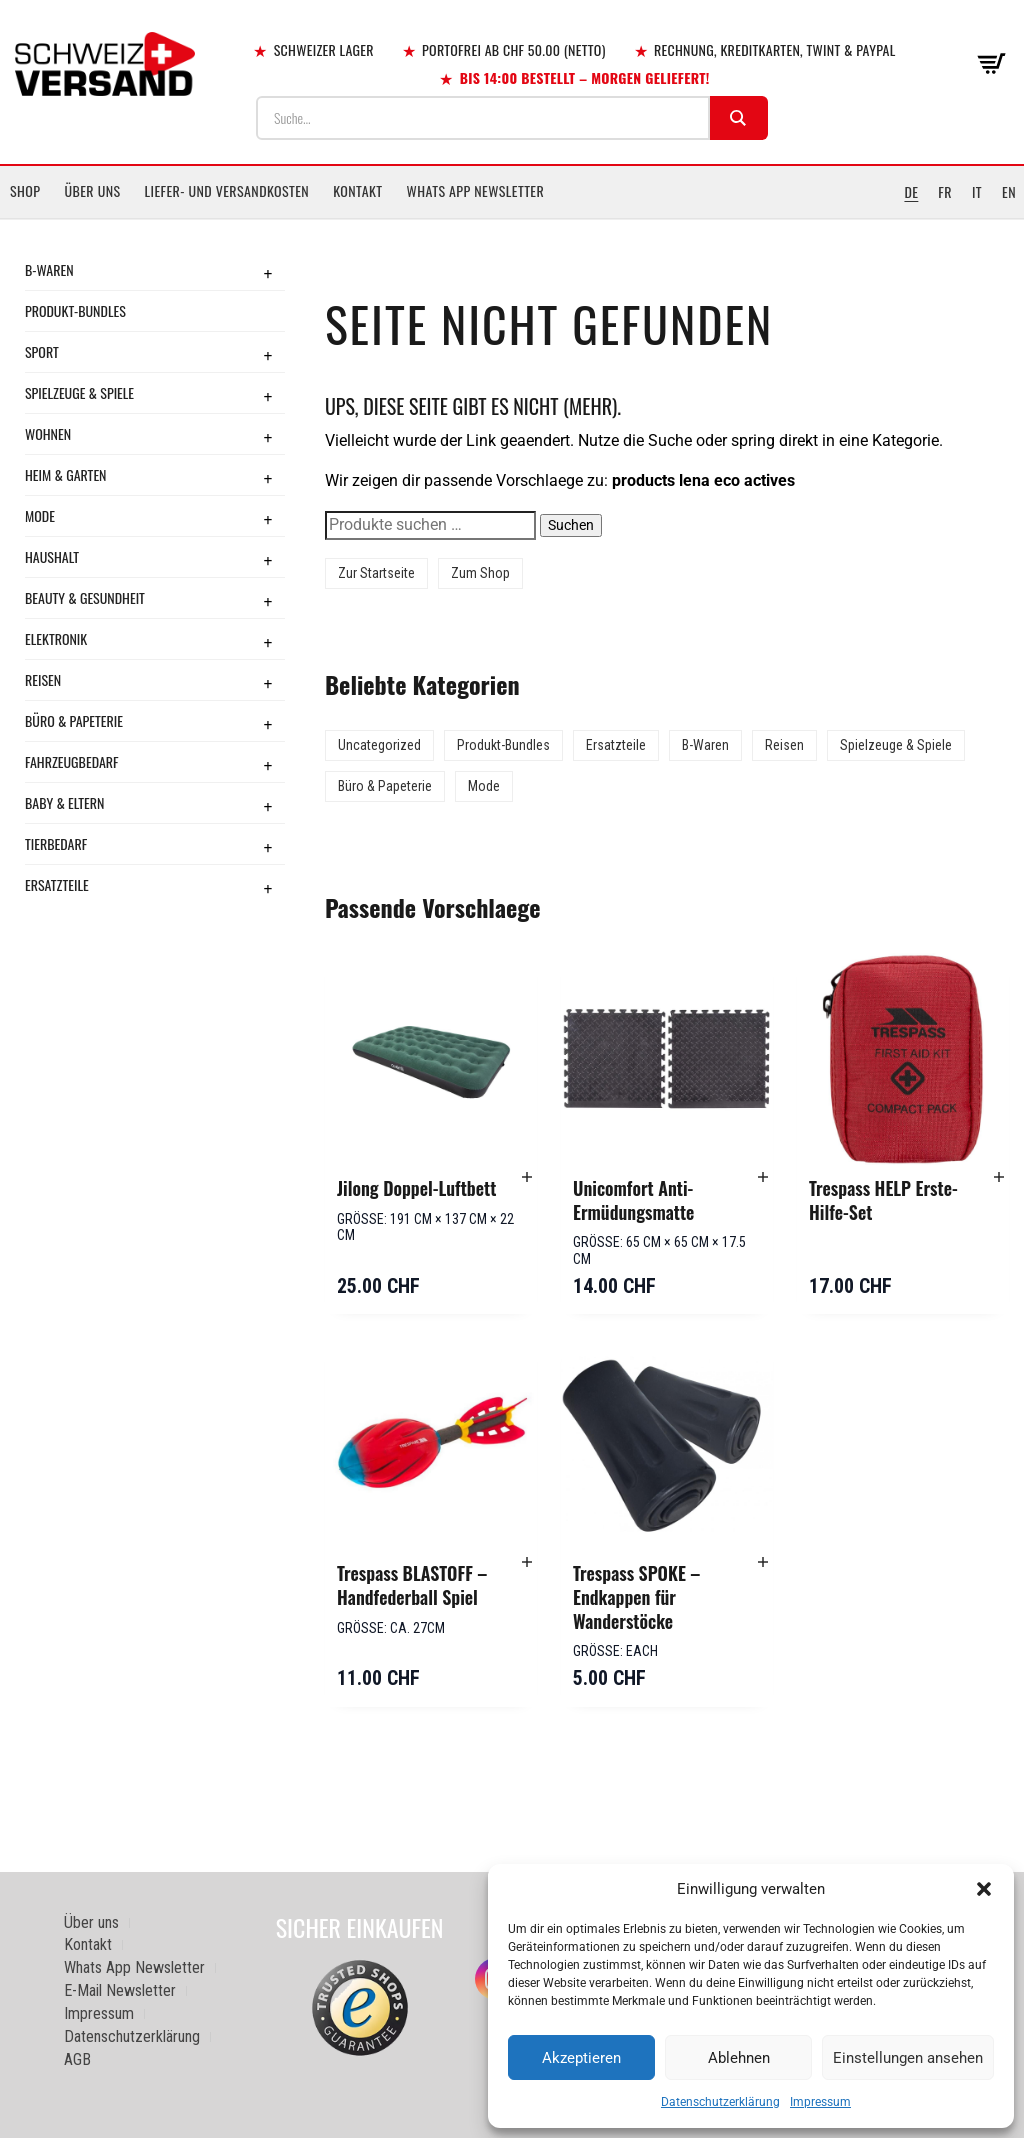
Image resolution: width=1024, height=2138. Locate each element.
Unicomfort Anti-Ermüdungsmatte (633, 1200)
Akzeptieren (581, 2058)
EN (1009, 191)
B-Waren (49, 269)
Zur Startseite (376, 573)
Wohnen (48, 433)
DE (911, 191)
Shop (25, 190)
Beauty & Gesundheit (85, 597)
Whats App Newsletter (476, 190)
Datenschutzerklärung (720, 2102)
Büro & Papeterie (74, 720)
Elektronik (56, 638)
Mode (40, 515)
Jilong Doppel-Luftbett (416, 1188)
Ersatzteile (57, 884)
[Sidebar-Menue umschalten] (512, 219)
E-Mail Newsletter (120, 1990)
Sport (42, 351)
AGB (77, 2059)
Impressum (820, 2102)
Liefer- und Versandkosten (227, 190)
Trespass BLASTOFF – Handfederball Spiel (412, 1585)
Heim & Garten (65, 474)
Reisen (43, 679)
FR (945, 191)
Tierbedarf (56, 843)
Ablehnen (739, 2058)
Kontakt (357, 190)
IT (977, 191)
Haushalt (52, 556)
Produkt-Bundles (75, 310)
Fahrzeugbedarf (72, 761)
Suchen (571, 525)
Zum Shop (480, 573)
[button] (984, 1889)
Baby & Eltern (64, 802)
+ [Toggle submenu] (268, 273)
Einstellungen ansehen (908, 2058)
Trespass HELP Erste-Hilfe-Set (883, 1200)
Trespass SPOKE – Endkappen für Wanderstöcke (636, 1596)
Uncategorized (379, 745)
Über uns (92, 190)
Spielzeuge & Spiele (79, 392)
